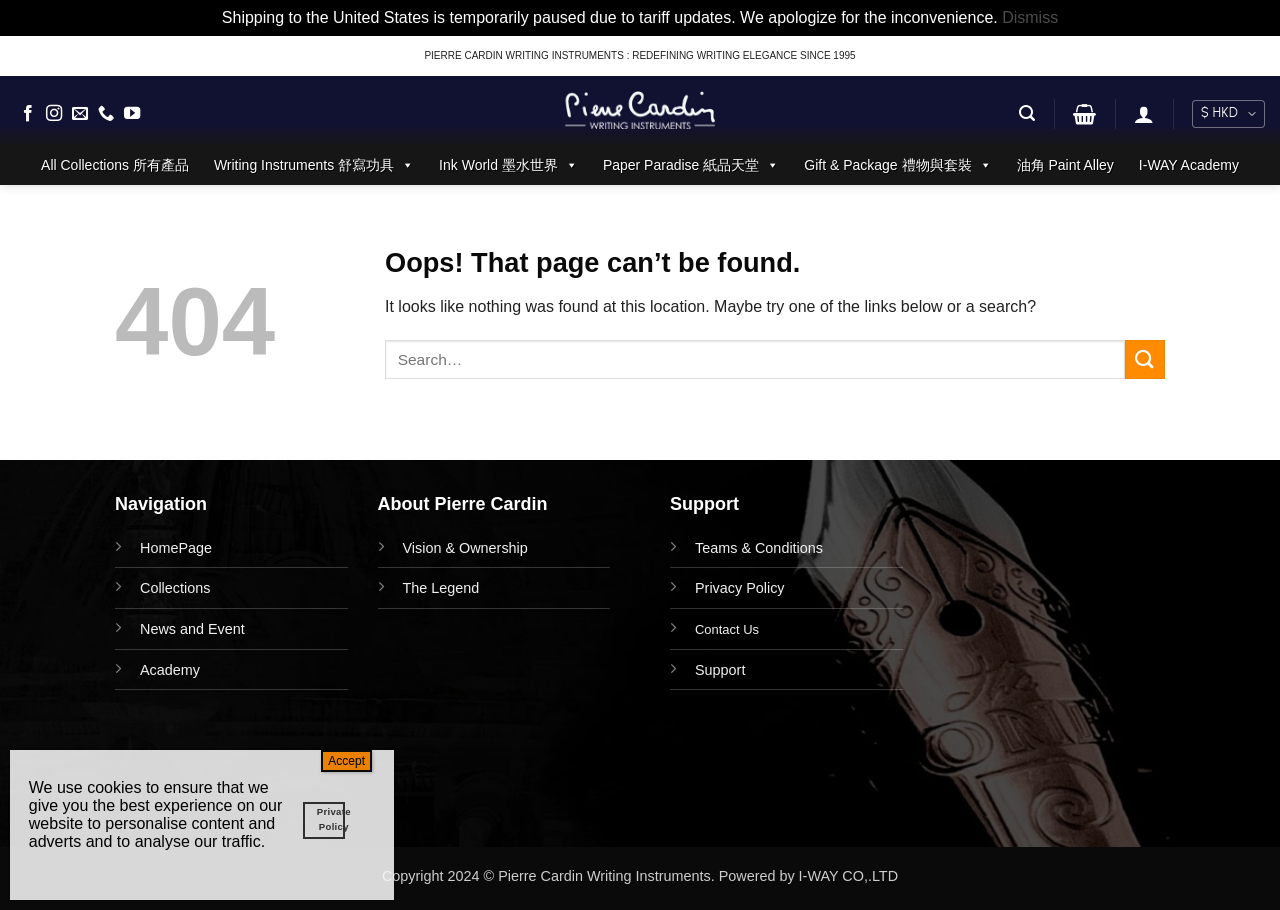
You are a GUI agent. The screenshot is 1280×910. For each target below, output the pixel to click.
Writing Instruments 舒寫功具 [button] (314, 165)
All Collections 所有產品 (115, 165)
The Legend (441, 588)
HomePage (176, 548)
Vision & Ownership (465, 548)
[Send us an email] (80, 114)
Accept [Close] (346, 761)
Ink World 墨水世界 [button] (508, 165)
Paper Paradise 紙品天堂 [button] (691, 165)
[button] (1027, 113)
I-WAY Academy (1189, 165)
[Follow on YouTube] (132, 114)
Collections (175, 588)
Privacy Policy (740, 588)
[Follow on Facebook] (28, 114)
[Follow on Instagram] (54, 114)
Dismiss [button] (1030, 17)
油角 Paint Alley (1065, 165)
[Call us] (106, 114)
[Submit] (1145, 359)
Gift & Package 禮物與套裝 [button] (897, 165)
